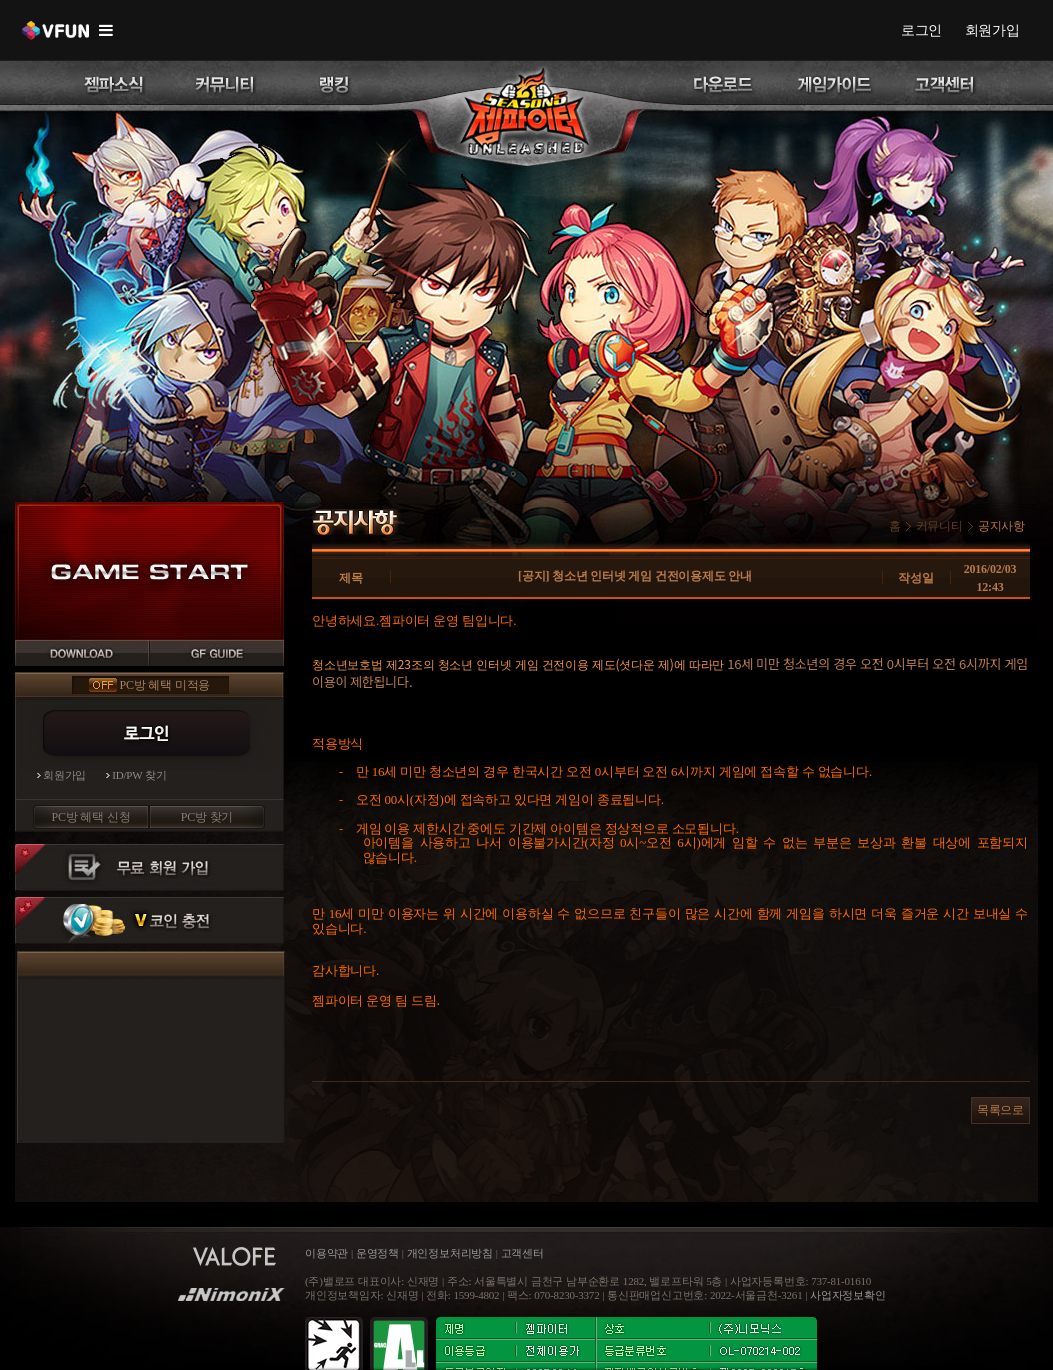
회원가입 (992, 30)
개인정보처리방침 (450, 1253)
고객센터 (522, 1253)
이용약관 (328, 1253)
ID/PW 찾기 (139, 775)
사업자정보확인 (848, 1295)
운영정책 (377, 1253)
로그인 (921, 30)
